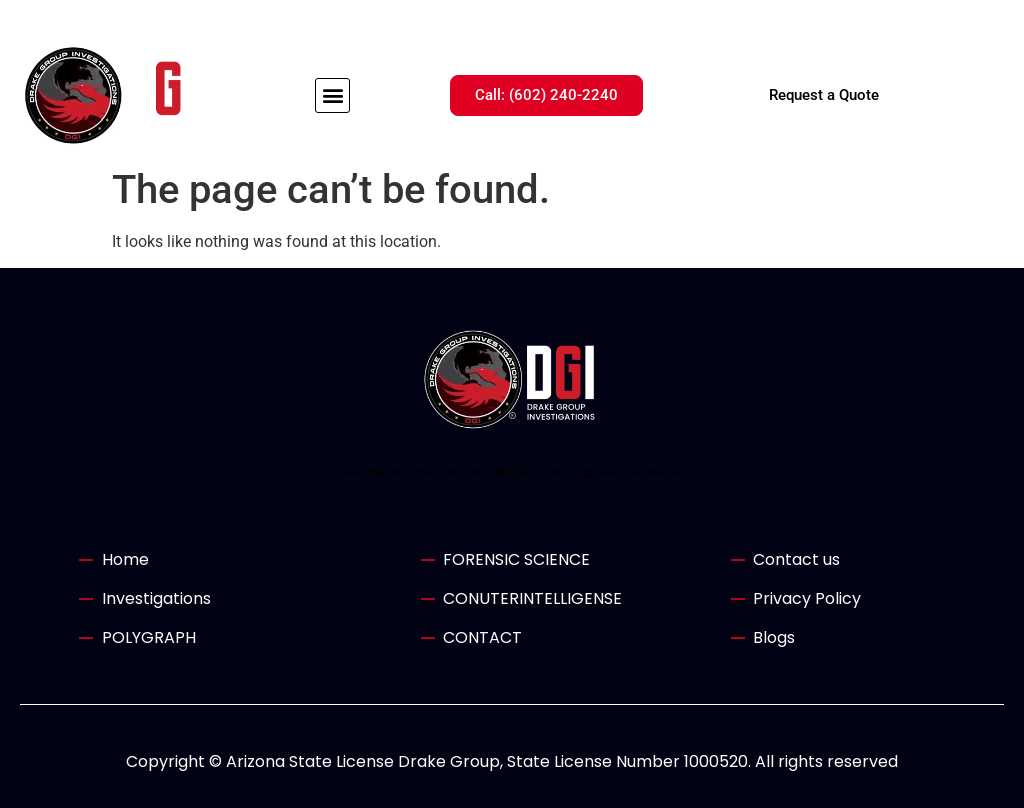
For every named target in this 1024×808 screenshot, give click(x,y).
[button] (332, 95)
